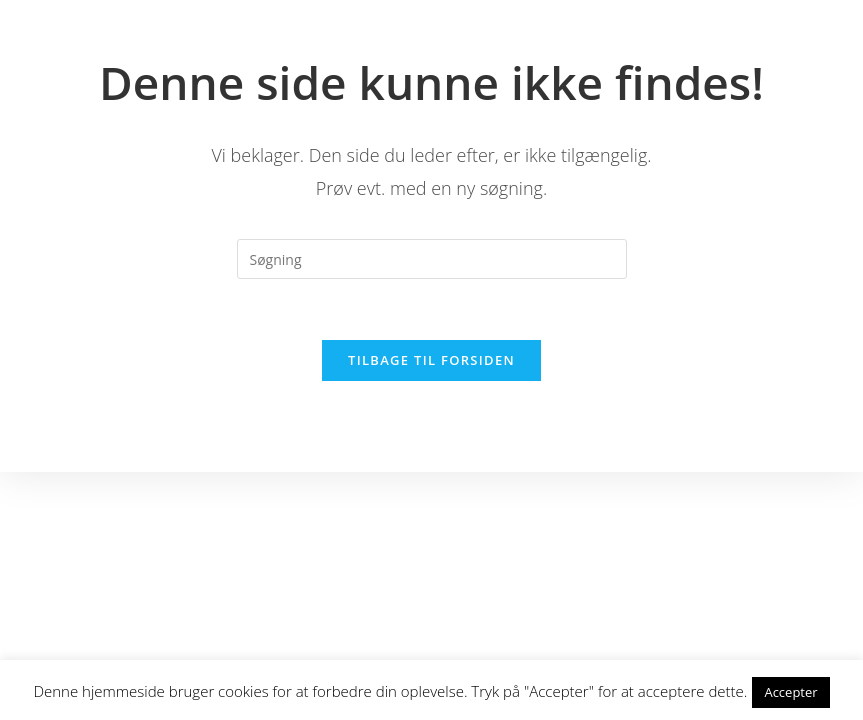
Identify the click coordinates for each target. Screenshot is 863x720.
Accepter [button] (790, 692)
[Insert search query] (432, 259)
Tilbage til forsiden (431, 360)
